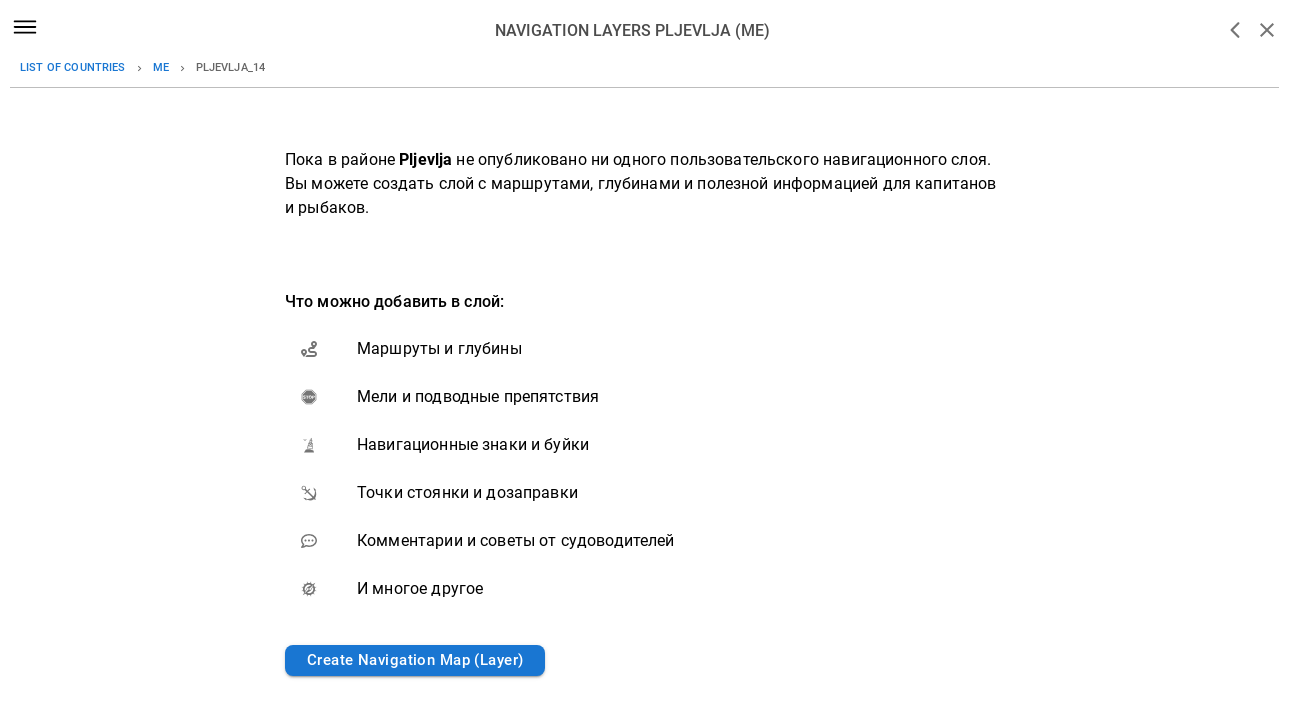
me (161, 67)
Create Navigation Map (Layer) (415, 660)
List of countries (73, 67)
